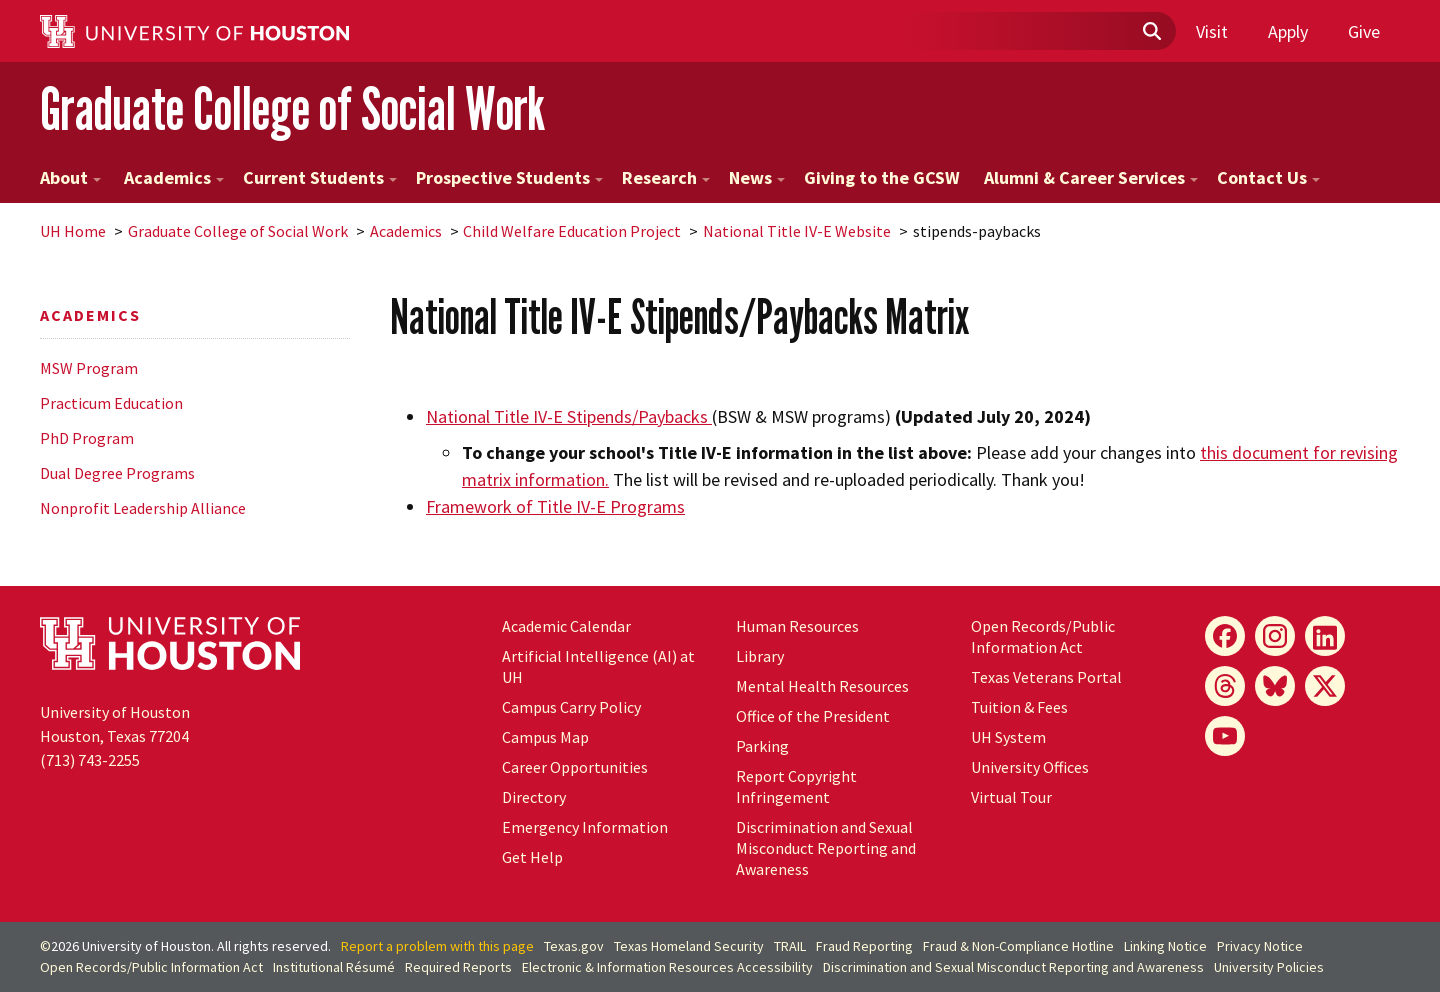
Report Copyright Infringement (796, 786)
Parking (762, 746)
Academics (172, 177)
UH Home (73, 231)
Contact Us (1268, 177)
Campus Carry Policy (571, 707)
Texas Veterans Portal (1046, 677)
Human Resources (797, 626)
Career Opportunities (575, 767)
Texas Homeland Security (689, 946)
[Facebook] (1225, 636)
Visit (1212, 31)
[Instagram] (1275, 636)
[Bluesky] (1275, 686)
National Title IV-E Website (797, 231)
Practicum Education (111, 403)
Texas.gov (574, 946)
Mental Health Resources (822, 686)
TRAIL (790, 946)
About (70, 177)
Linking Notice (1165, 946)
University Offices (1030, 767)
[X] (1325, 686)
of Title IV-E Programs (555, 506)
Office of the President (813, 716)
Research (666, 177)
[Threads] (1225, 686)
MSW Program (89, 368)
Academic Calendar (566, 626)
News (757, 177)
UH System (1008, 737)
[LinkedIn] (1325, 636)
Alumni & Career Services (1091, 177)
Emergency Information (585, 827)
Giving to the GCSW (882, 177)
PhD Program (87, 438)
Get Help (532, 857)
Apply (1288, 31)
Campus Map (545, 737)
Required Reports (458, 967)
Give (1364, 31)
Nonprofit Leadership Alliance (143, 508)
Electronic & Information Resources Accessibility (667, 967)
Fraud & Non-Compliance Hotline (1018, 946)
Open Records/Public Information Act (1043, 636)
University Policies (1269, 967)
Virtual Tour (1011, 797)
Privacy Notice (1260, 946)
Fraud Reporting (864, 946)
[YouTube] (1225, 736)
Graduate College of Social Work (292, 108)
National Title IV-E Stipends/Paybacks (569, 416)
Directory (534, 797)
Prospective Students (509, 177)
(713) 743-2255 (90, 760)
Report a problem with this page (437, 946)
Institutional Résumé (334, 967)
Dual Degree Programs (117, 473)
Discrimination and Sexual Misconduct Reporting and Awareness (826, 848)
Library (760, 656)
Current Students (320, 177)
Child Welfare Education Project (572, 231)
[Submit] (1151, 32)
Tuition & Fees (1019, 707)
